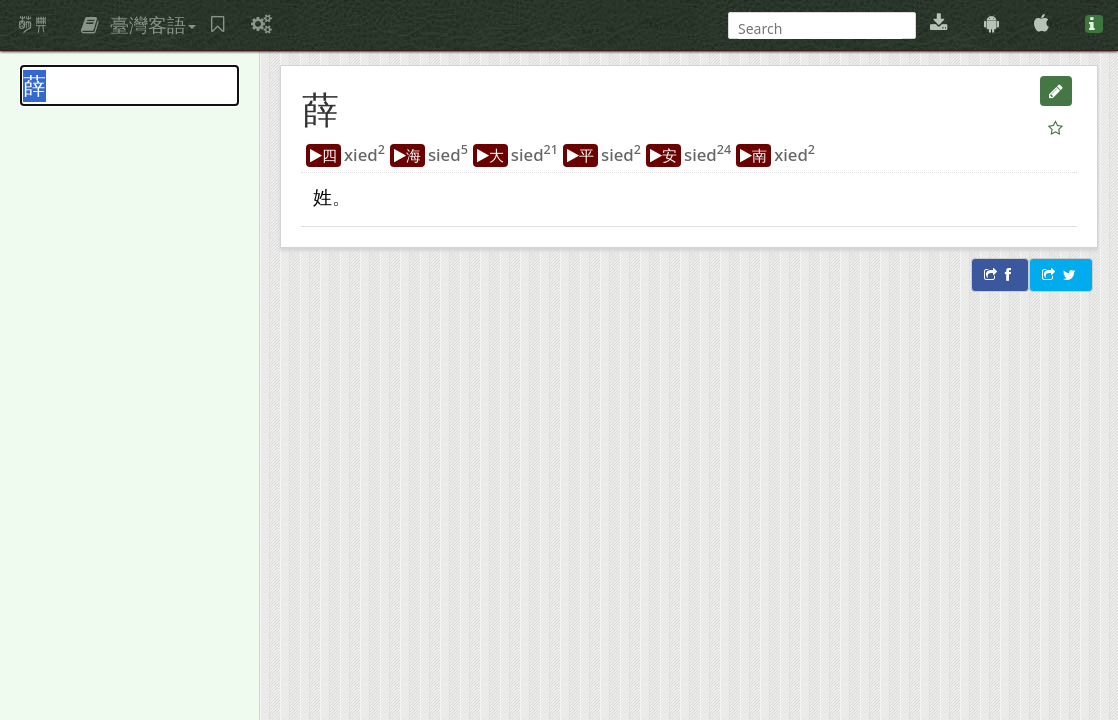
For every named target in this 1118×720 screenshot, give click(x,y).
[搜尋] (820, 28)
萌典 (33, 25)
